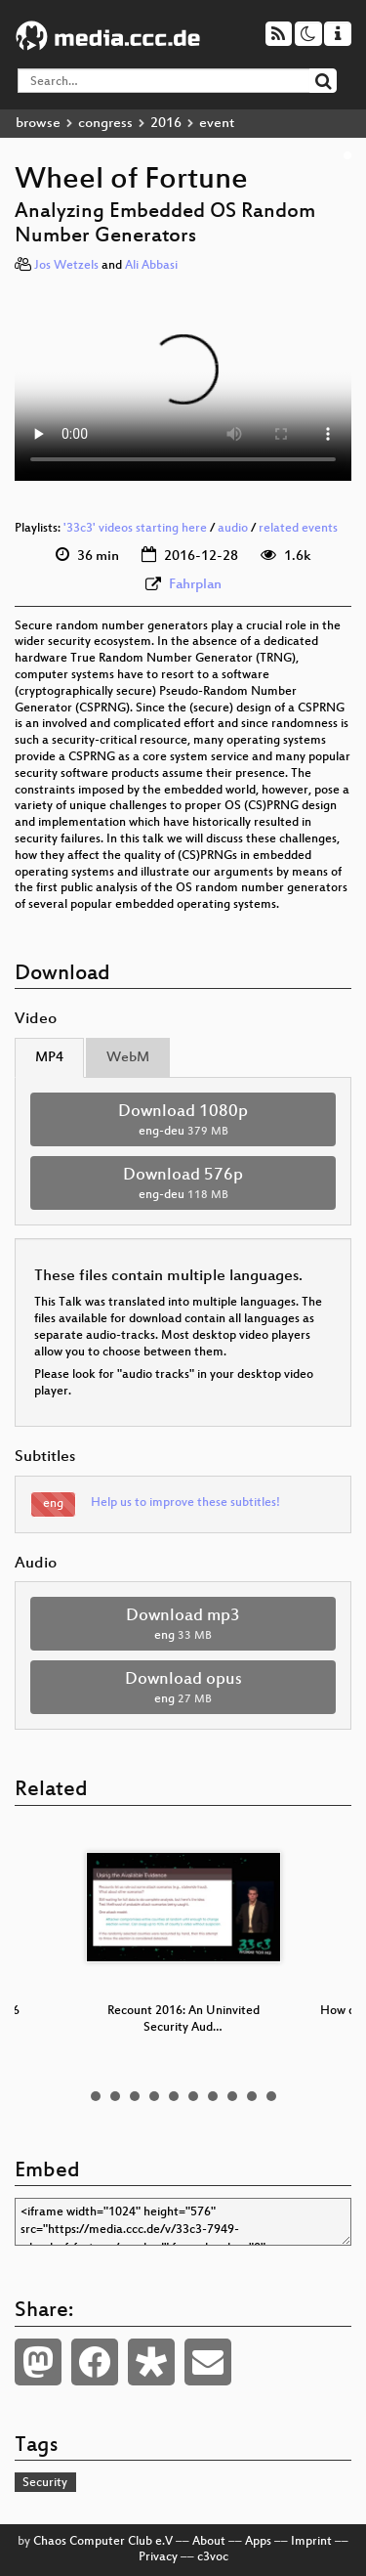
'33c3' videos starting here (135, 529)
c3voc (212, 2557)
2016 (166, 123)
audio (233, 529)
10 (271, 2096)
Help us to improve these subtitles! (185, 1503)
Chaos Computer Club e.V (103, 2542)
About (208, 2542)
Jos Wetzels (66, 266)
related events (298, 529)
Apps (258, 2542)
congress (105, 123)
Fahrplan (195, 585)
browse (38, 123)
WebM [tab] (127, 1058)
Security (44, 2483)
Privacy (158, 2557)
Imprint (311, 2542)
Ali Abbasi (151, 266)
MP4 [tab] (49, 1058)
